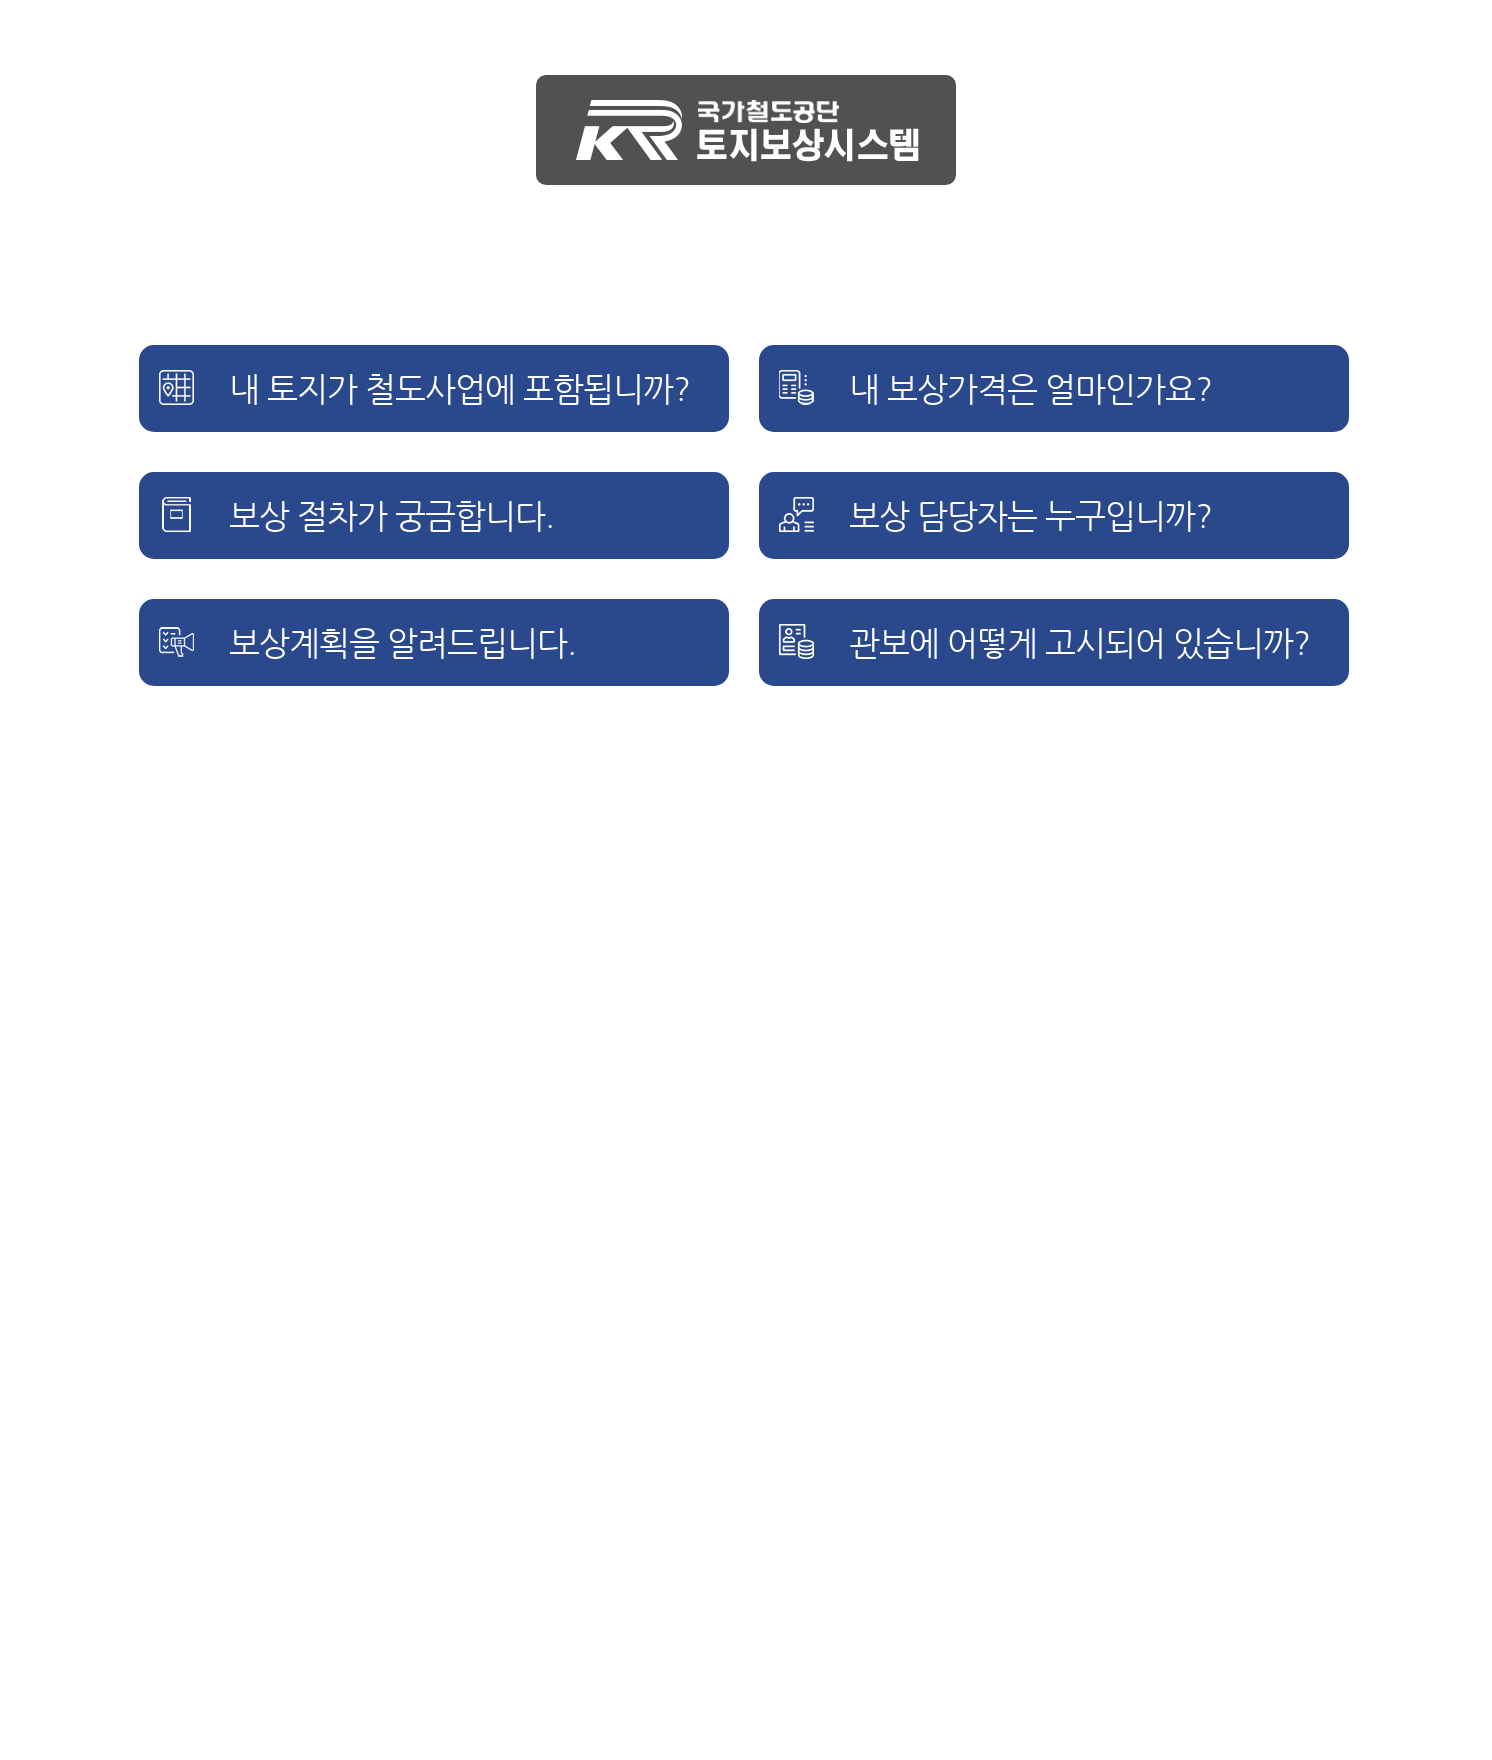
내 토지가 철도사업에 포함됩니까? (459, 389)
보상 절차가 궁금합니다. (391, 516)
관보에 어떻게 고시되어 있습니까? (1079, 643)
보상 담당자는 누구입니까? (1030, 516)
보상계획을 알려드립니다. (402, 643)
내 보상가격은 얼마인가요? (1030, 389)
